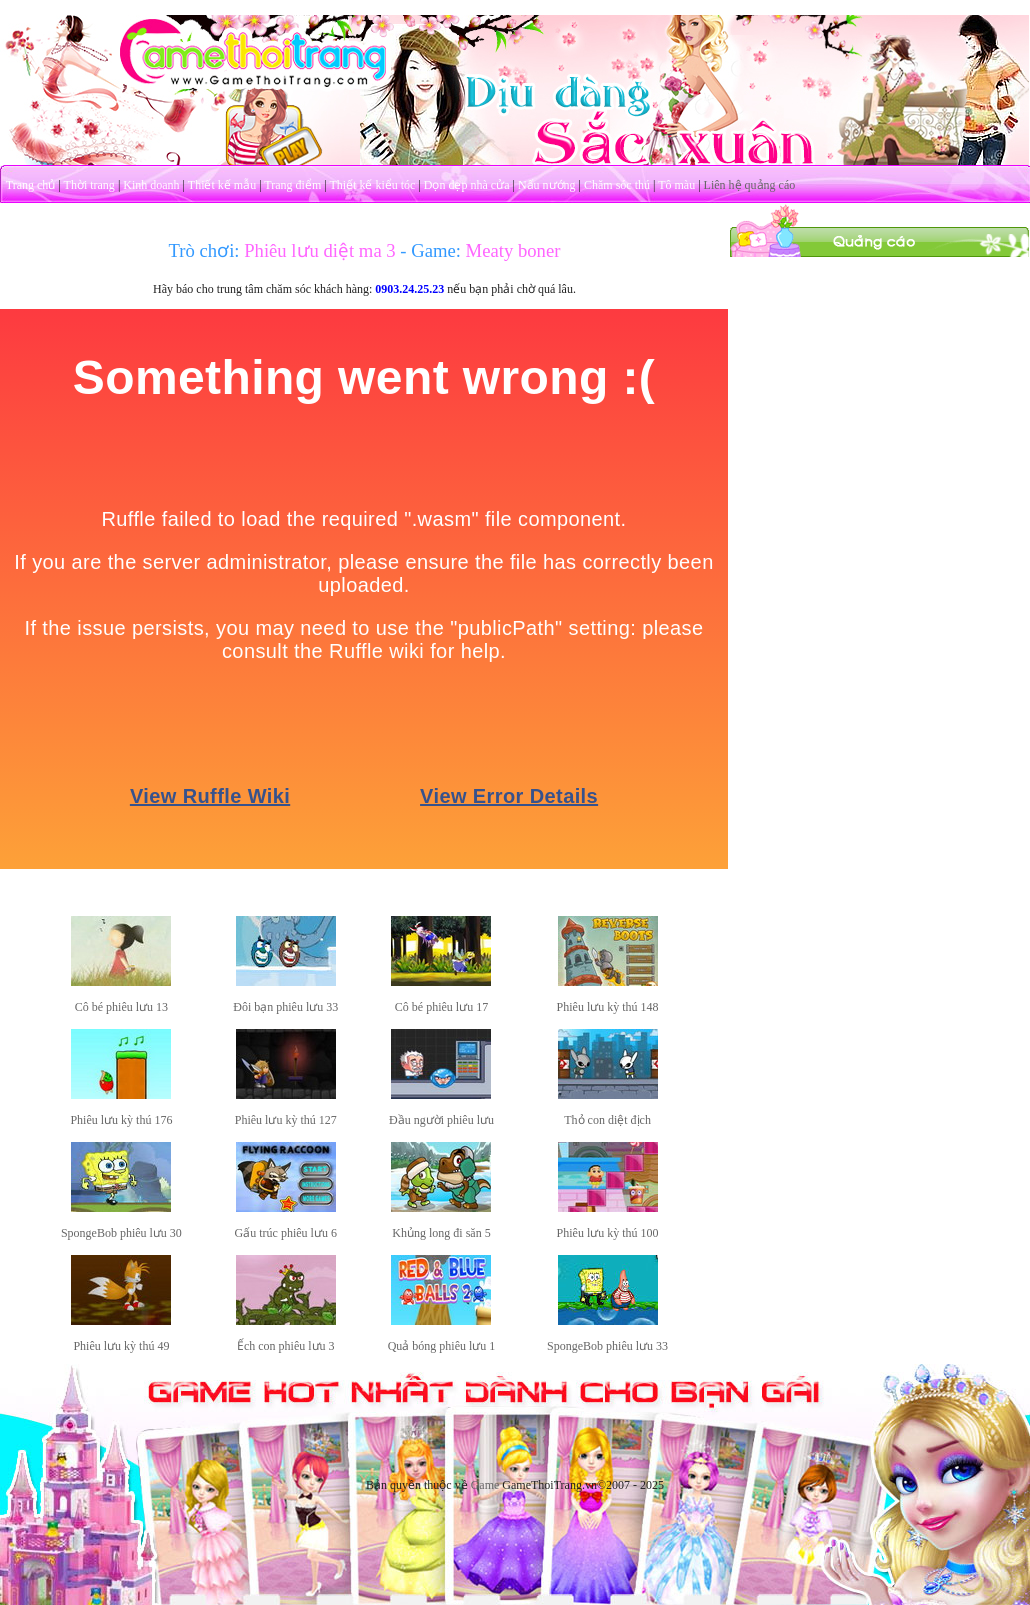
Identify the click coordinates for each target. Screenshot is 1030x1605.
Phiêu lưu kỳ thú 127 (286, 1120)
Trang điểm (292, 185)
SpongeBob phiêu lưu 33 (607, 1346)
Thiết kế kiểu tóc (372, 185)
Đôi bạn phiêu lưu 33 (285, 1007)
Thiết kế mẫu (222, 185)
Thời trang (89, 185)
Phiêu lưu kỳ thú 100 (608, 1233)
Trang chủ (31, 185)
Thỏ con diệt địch (607, 1120)
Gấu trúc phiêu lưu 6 (286, 1233)
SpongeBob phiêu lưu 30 (121, 1233)
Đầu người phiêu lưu (441, 1120)
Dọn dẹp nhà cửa (467, 185)
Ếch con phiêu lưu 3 (286, 1346)
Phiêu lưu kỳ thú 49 (121, 1346)
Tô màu (676, 185)
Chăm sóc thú (617, 185)
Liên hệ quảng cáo (750, 185)
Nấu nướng (547, 185)
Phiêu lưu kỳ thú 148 (608, 1007)
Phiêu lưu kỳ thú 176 (121, 1120)
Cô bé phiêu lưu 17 (441, 1007)
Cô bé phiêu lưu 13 (121, 1007)
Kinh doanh (151, 185)
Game (485, 1485)
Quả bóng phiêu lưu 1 (442, 1346)
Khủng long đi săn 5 (441, 1233)
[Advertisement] (880, 383)
